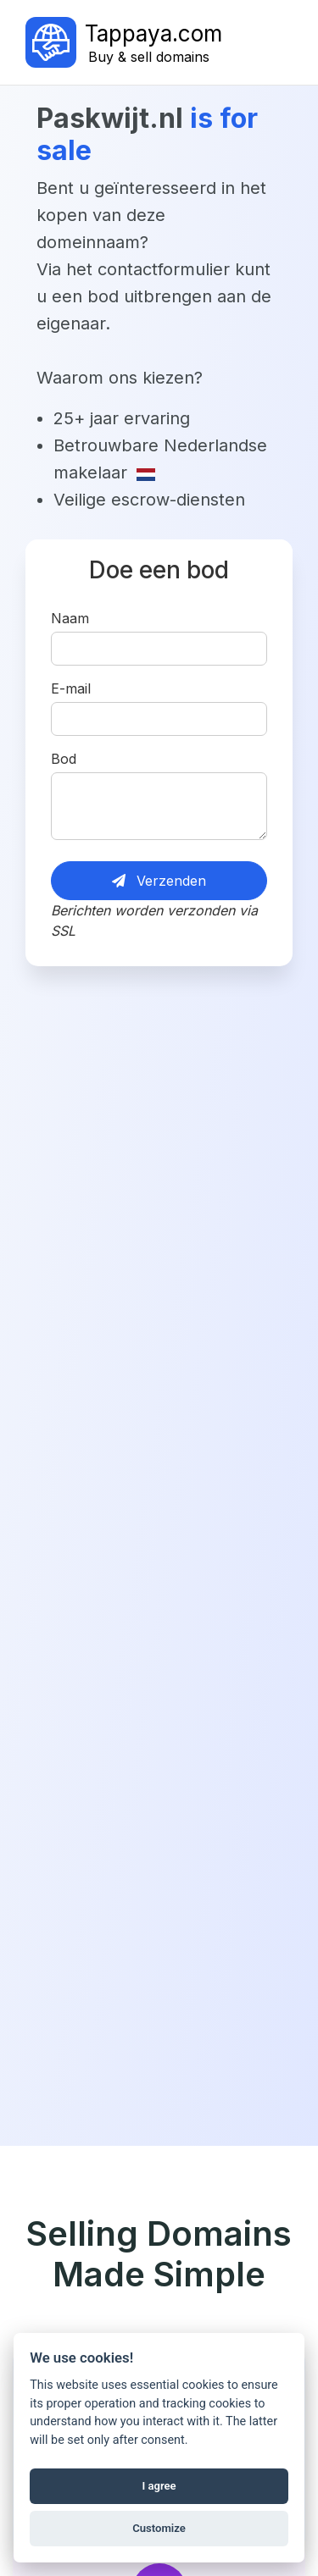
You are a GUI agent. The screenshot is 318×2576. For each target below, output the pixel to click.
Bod (63, 758)
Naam (70, 618)
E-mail (71, 688)
